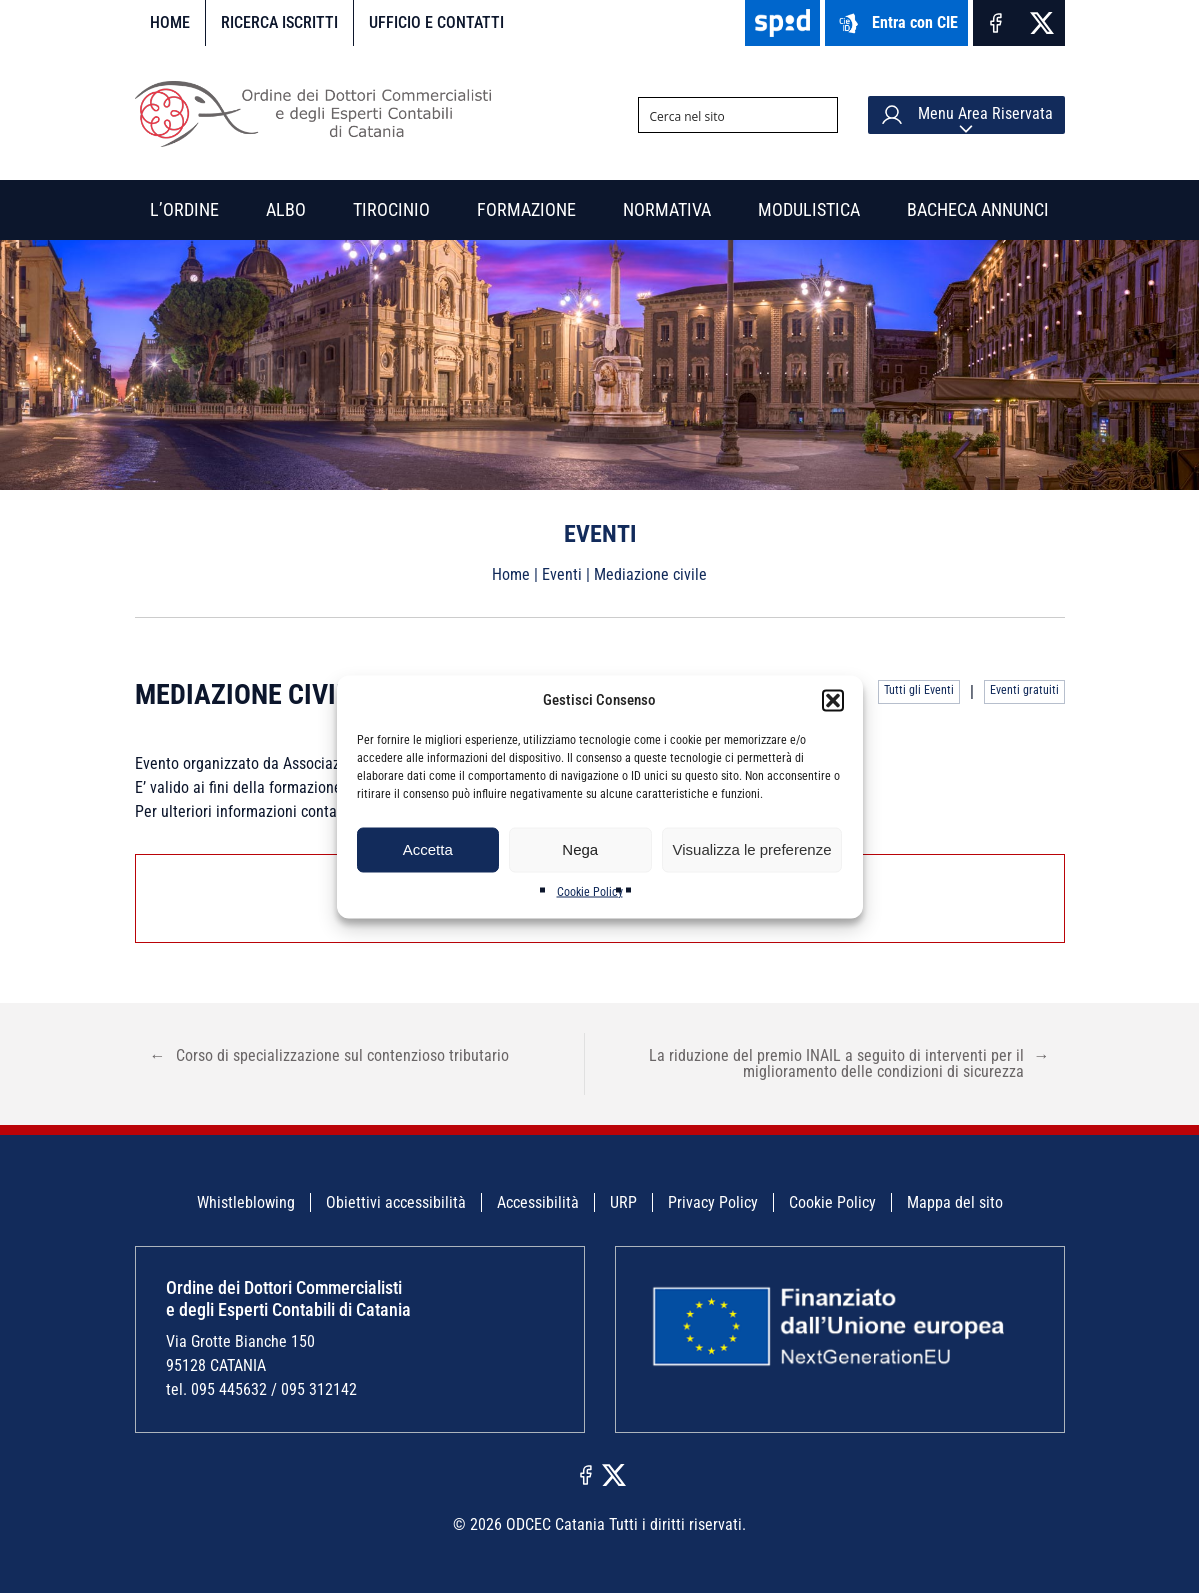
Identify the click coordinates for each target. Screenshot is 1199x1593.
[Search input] (722, 115)
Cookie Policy (590, 891)
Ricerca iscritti (279, 22)
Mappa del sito (955, 1202)
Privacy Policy (713, 1202)
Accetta (428, 849)
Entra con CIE (896, 23)
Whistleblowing (246, 1202)
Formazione (526, 209)
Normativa (667, 209)
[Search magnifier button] (820, 115)
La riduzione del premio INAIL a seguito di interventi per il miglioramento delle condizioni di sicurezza (849, 1063)
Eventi (562, 574)
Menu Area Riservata (966, 115)
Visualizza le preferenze (752, 849)
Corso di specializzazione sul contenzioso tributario (329, 1055)
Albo (286, 209)
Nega (580, 849)
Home (170, 22)
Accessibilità (538, 1202)
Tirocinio (391, 209)
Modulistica (809, 209)
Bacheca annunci (978, 209)
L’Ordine (184, 209)
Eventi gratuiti (1024, 690)
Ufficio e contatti (436, 22)
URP (623, 1202)
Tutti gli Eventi (919, 690)
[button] (833, 700)
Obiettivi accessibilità (396, 1202)
